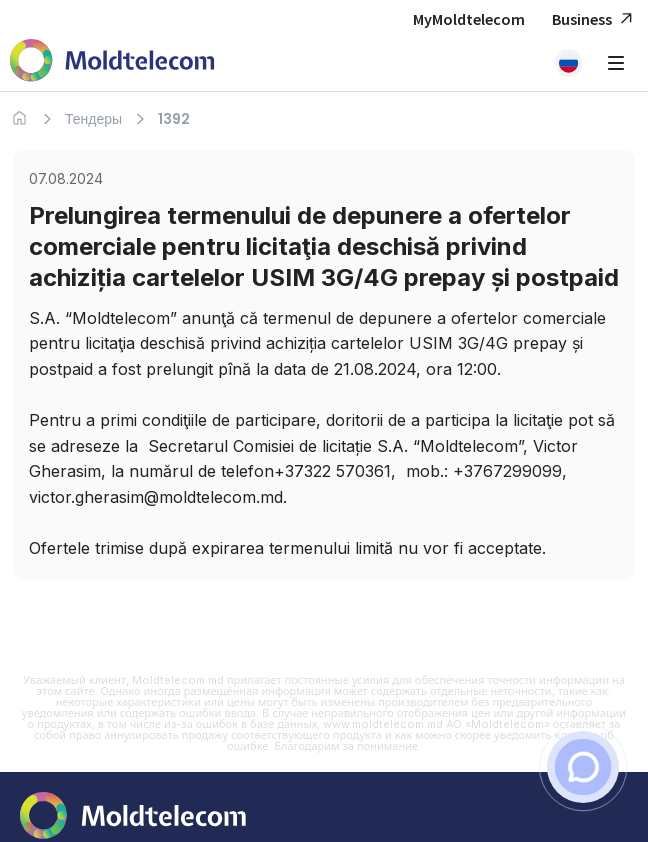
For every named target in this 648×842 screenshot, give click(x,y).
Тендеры (93, 119)
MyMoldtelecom (469, 19)
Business (595, 19)
